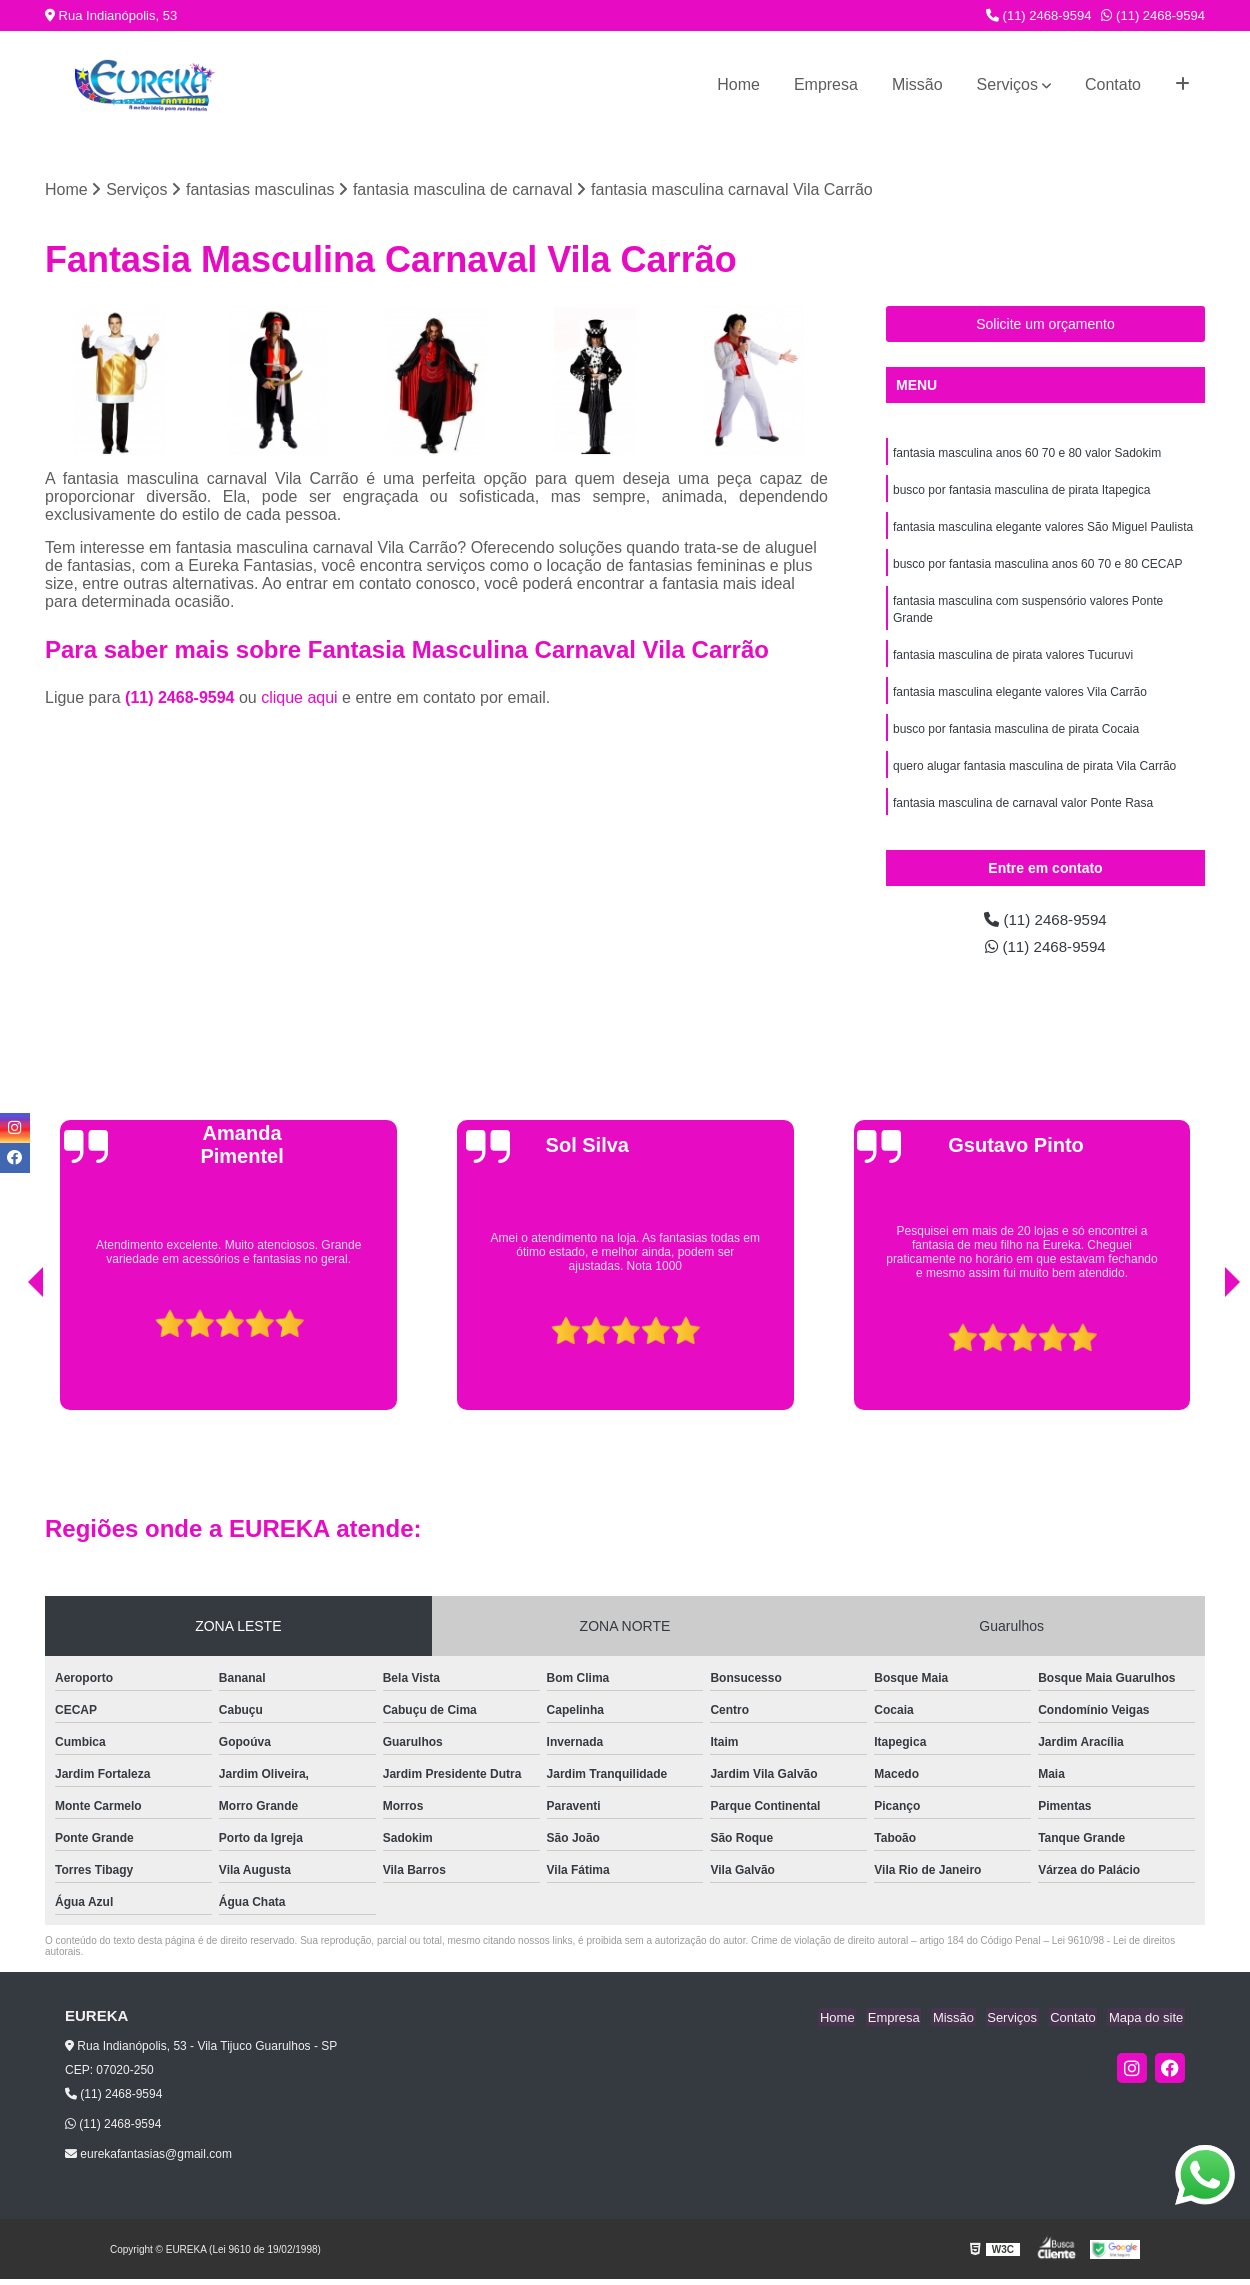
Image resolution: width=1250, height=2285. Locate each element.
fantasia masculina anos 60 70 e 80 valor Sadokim (1027, 454)
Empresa (826, 84)
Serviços (1007, 84)
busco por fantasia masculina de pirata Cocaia (1016, 738)
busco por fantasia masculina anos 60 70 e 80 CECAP (1038, 568)
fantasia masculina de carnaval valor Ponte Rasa (1023, 814)
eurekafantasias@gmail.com (148, 2160)
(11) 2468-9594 (1039, 15)
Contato (1113, 84)
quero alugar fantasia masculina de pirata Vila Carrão (1034, 776)
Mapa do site (1147, 2022)
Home (738, 84)
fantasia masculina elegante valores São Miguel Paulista (1043, 530)
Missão (917, 84)
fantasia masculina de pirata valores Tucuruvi (1013, 662)
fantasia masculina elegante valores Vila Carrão (1020, 700)
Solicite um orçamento (1045, 325)
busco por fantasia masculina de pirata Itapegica (1022, 492)
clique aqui (299, 698)
